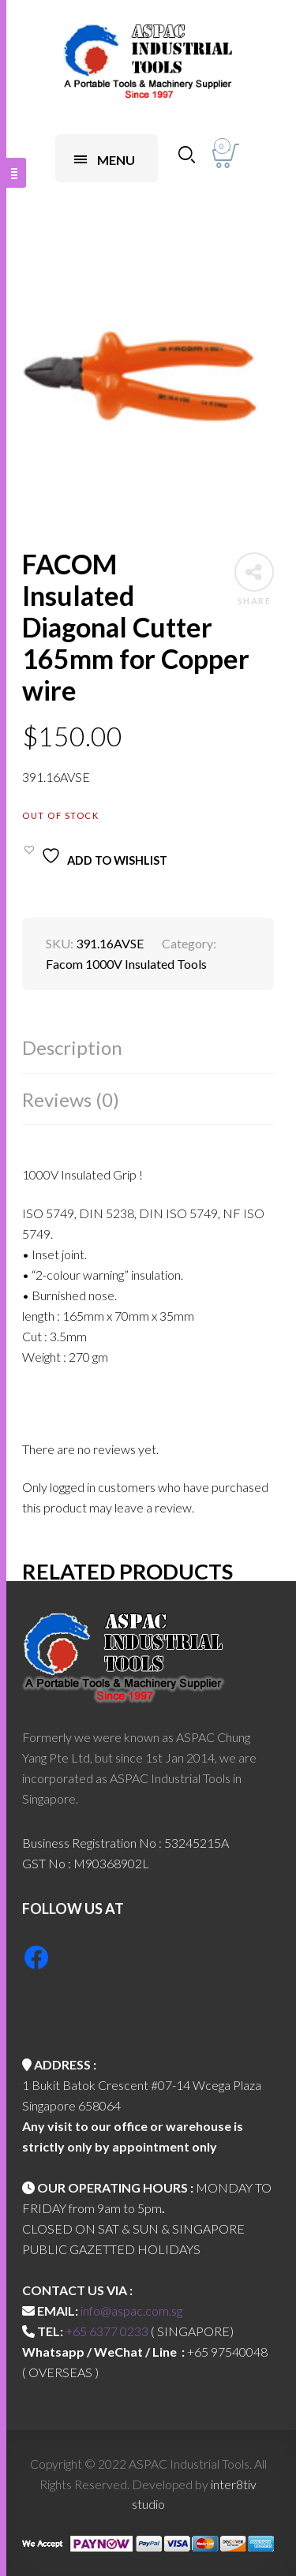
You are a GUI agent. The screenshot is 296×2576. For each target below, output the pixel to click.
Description (72, 1047)
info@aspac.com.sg (131, 2310)
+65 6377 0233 (107, 2331)
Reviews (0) (70, 1099)
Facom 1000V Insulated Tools (126, 963)
